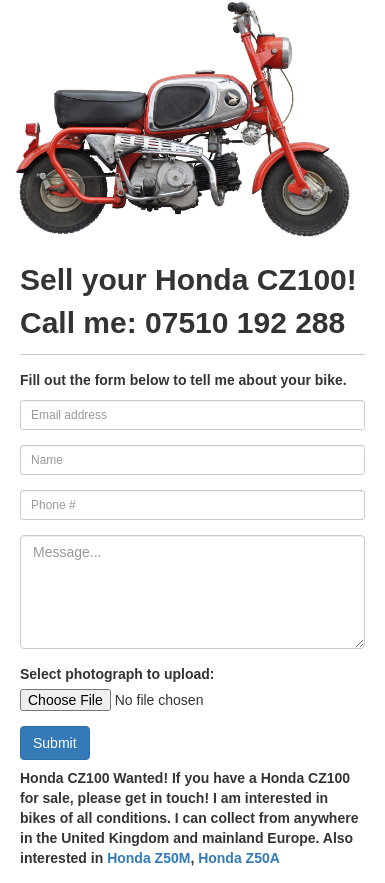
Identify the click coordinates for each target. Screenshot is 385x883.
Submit (55, 743)
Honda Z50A (239, 858)
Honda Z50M (148, 858)
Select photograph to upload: (117, 674)
